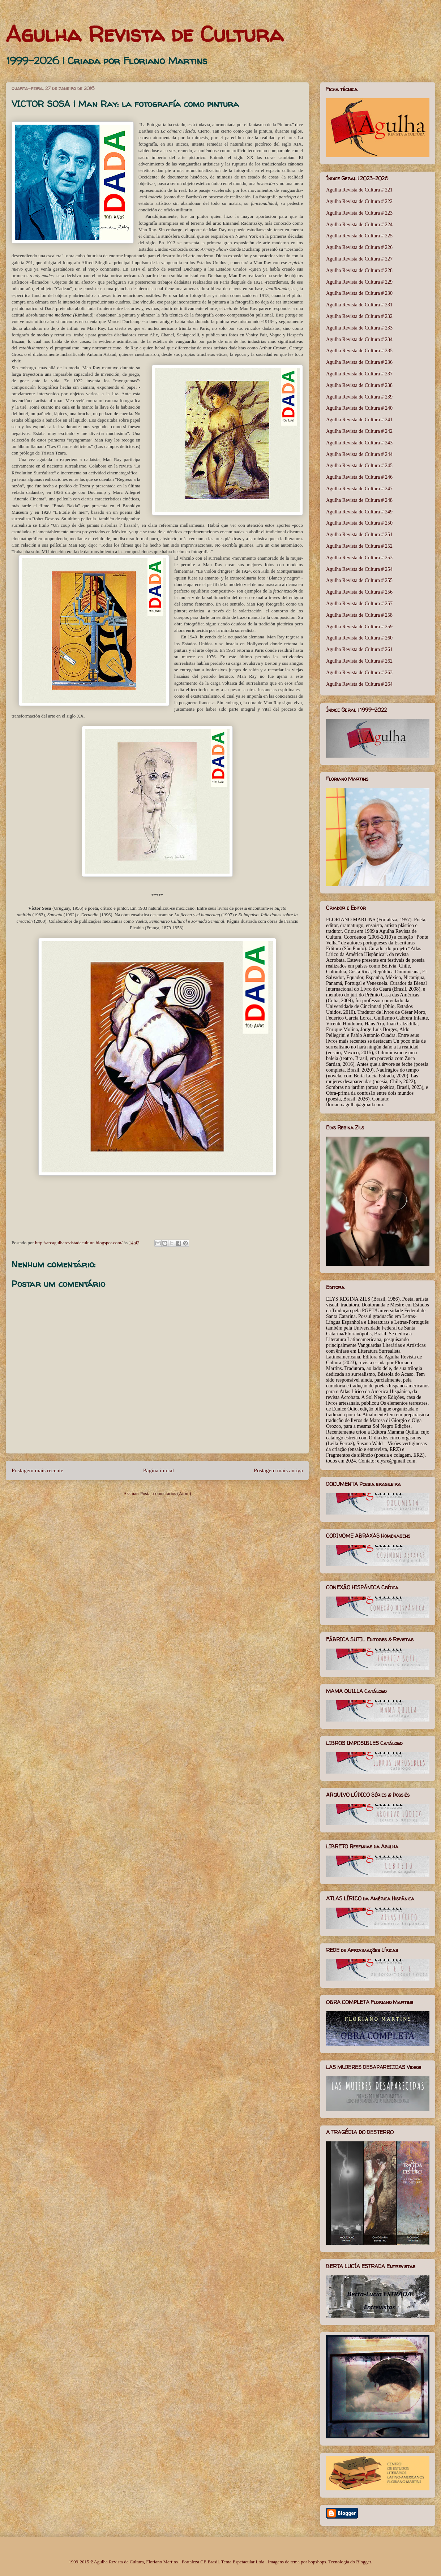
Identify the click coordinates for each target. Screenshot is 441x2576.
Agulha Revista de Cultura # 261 (359, 649)
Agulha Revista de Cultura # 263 (359, 672)
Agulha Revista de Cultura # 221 (359, 190)
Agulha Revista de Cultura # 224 (359, 224)
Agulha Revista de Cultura (144, 34)
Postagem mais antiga (278, 1470)
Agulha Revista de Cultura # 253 (359, 557)
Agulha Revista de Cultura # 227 (359, 259)
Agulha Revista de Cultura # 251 (359, 534)
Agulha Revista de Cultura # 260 (359, 638)
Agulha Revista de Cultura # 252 (359, 546)
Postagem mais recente (37, 1470)
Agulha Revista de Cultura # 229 (359, 282)
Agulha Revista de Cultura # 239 (359, 397)
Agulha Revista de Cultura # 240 (359, 408)
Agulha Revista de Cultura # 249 (359, 511)
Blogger (363, 2561)
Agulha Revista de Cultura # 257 (359, 603)
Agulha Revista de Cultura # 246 (359, 477)
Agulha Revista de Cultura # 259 (359, 626)
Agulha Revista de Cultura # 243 (359, 442)
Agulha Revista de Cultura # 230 (359, 293)
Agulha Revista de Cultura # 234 (359, 339)
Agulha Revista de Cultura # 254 (359, 569)
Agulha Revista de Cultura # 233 (359, 328)
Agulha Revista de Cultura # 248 (359, 500)
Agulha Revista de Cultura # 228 (359, 270)
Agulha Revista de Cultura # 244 (359, 454)
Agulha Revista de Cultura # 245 (359, 465)
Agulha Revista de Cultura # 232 (359, 316)
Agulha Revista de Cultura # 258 (359, 615)
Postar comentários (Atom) (165, 1493)
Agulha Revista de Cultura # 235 (359, 350)
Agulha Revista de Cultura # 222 (359, 201)
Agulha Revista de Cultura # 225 (359, 235)
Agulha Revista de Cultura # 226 (359, 247)
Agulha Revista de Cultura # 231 (359, 304)
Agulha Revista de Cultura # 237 (359, 373)
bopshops (317, 2561)
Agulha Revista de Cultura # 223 (359, 213)
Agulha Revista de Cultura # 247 (359, 488)
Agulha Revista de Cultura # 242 (359, 431)
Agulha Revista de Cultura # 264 (359, 684)
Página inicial (158, 1470)
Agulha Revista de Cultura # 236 (359, 362)
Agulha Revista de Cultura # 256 (359, 592)
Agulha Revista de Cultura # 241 (359, 419)
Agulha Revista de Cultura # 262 (359, 661)
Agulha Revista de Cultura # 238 (359, 385)
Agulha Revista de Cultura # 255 (359, 580)
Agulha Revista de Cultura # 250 (359, 523)
